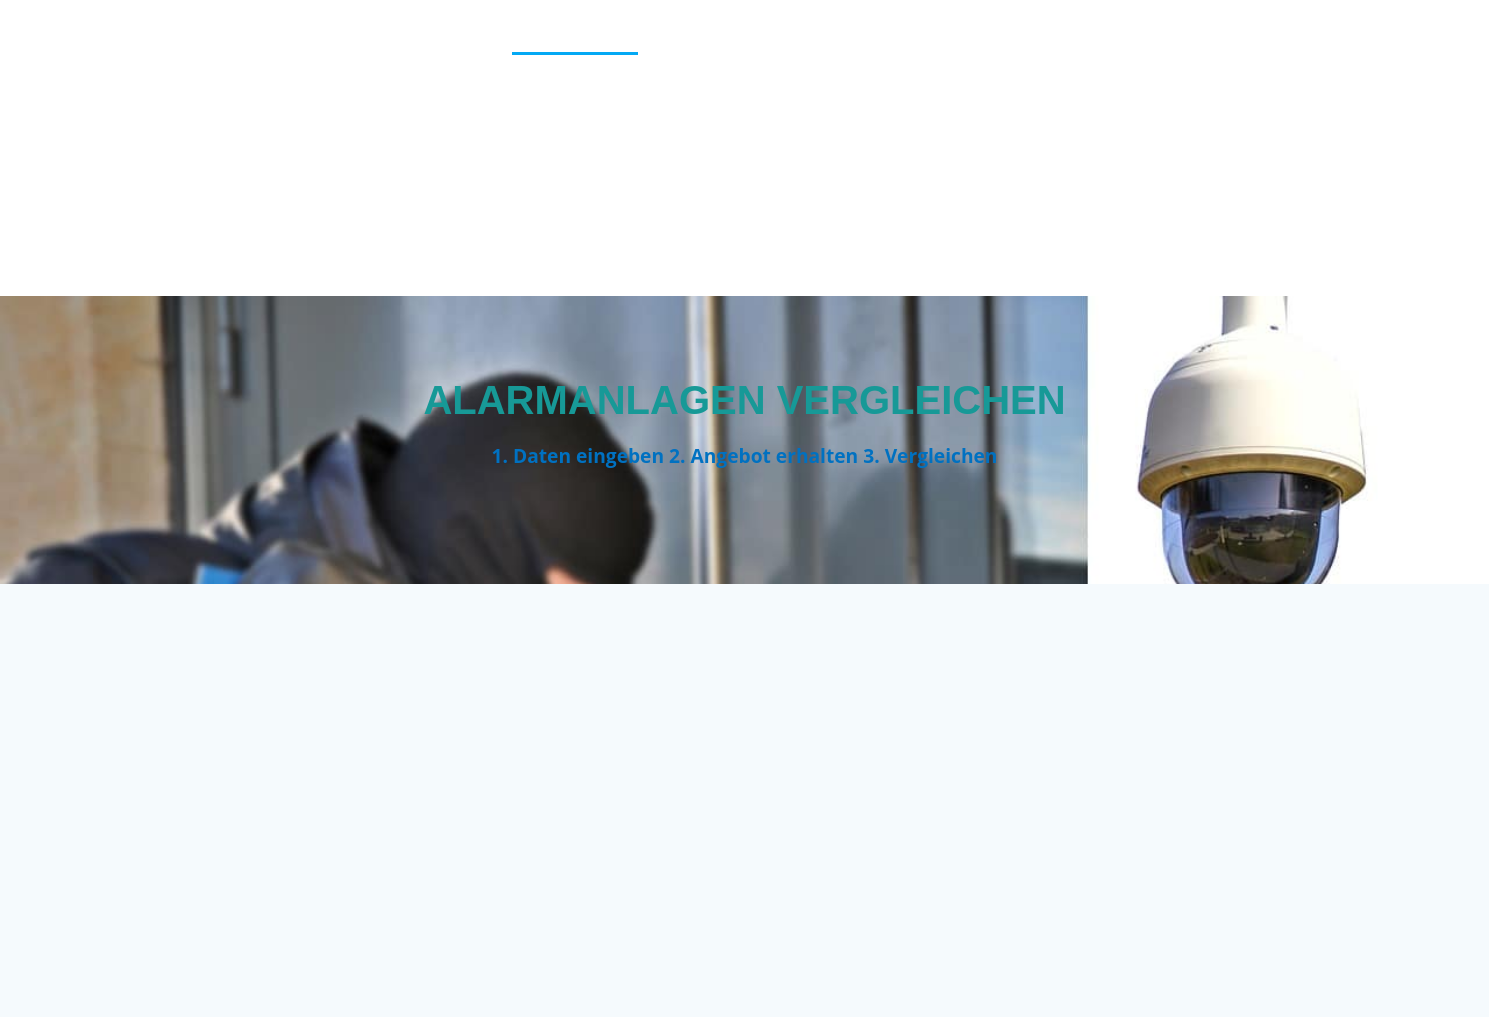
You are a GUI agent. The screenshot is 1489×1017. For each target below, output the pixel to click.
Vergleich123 (164, 148)
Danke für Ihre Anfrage (1315, 40)
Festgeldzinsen (799, 92)
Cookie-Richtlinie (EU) (1014, 40)
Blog (874, 40)
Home (489, 145)
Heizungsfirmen (1348, 92)
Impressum (900, 145)
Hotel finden (595, 145)
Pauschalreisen (1349, 145)
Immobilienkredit (753, 145)
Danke (1160, 40)
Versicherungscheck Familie (1295, 250)
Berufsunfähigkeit (746, 40)
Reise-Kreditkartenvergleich (603, 197)
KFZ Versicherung (1047, 145)
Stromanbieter (817, 197)
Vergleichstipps (1145, 197)
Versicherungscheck (1328, 197)
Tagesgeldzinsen (979, 197)
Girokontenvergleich (984, 92)
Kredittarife (1202, 145)
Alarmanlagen (575, 40)
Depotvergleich (639, 92)
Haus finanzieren (1178, 92)
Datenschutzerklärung (443, 92)
